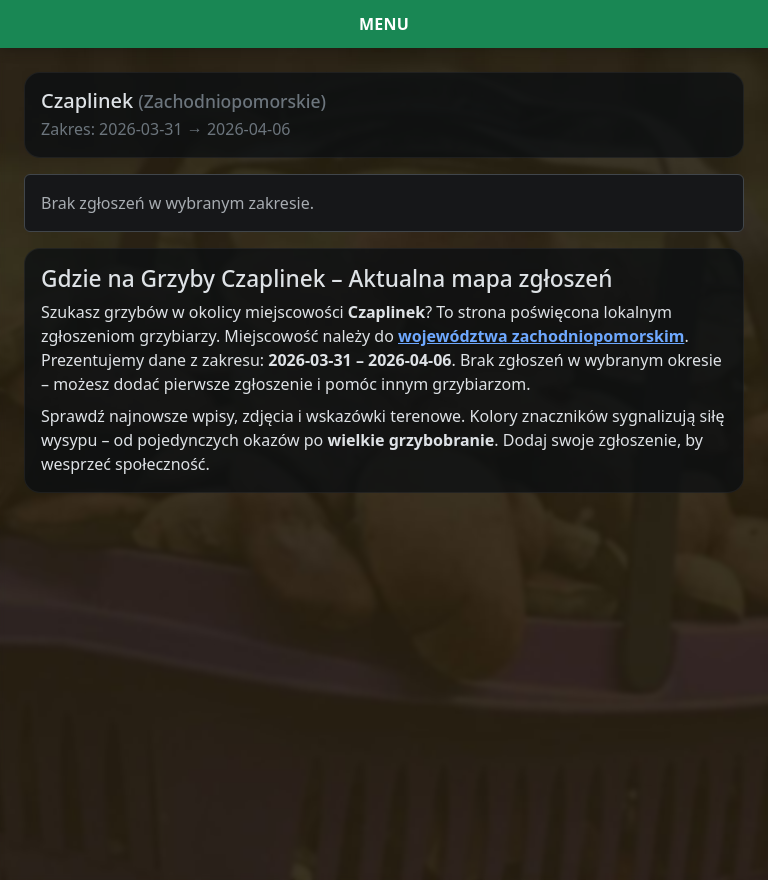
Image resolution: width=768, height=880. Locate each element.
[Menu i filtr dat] (384, 24)
